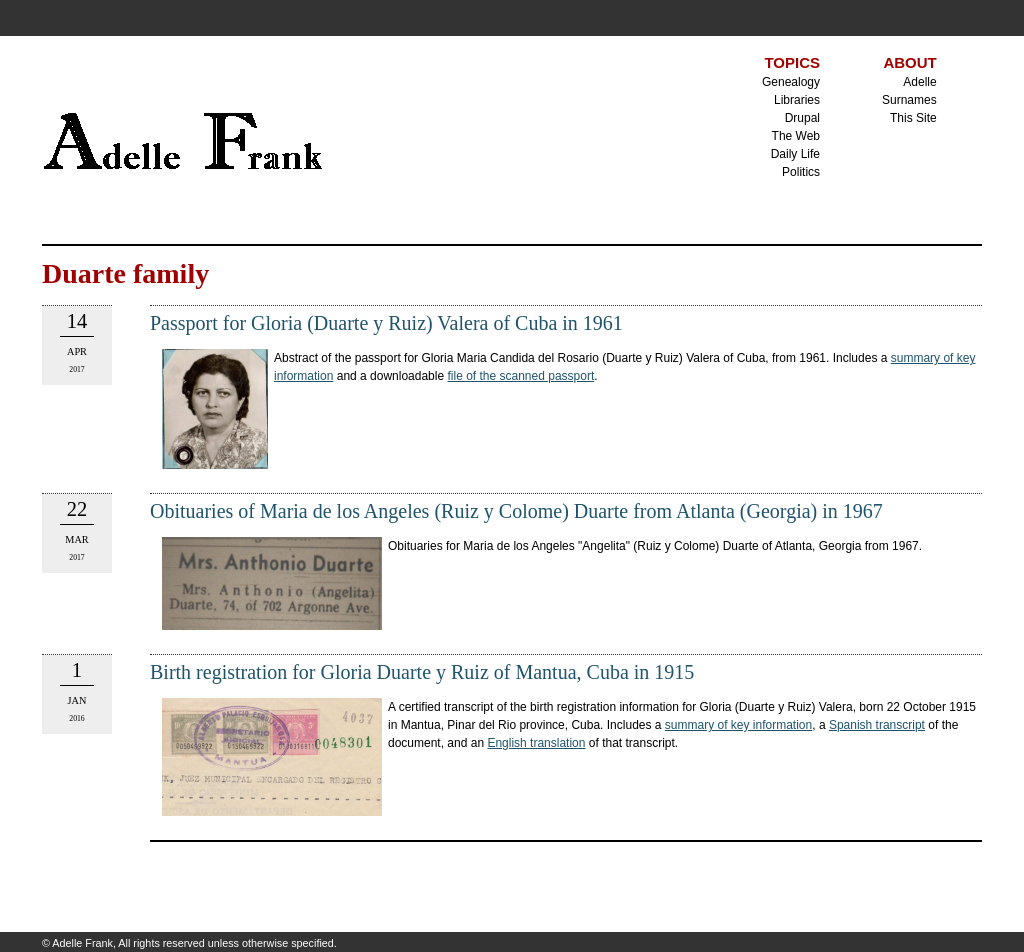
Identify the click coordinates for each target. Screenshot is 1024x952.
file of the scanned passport (520, 376)
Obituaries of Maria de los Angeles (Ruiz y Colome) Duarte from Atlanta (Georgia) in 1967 (516, 511)
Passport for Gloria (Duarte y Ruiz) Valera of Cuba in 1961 (386, 323)
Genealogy (791, 82)
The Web (796, 136)
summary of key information (738, 725)
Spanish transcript (877, 725)
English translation (536, 743)
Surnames (909, 100)
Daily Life (795, 154)
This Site (913, 118)
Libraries (797, 100)
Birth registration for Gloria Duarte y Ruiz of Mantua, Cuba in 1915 (422, 672)
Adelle (919, 82)
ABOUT (909, 62)
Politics (801, 172)
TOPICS (792, 62)
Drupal (802, 118)
